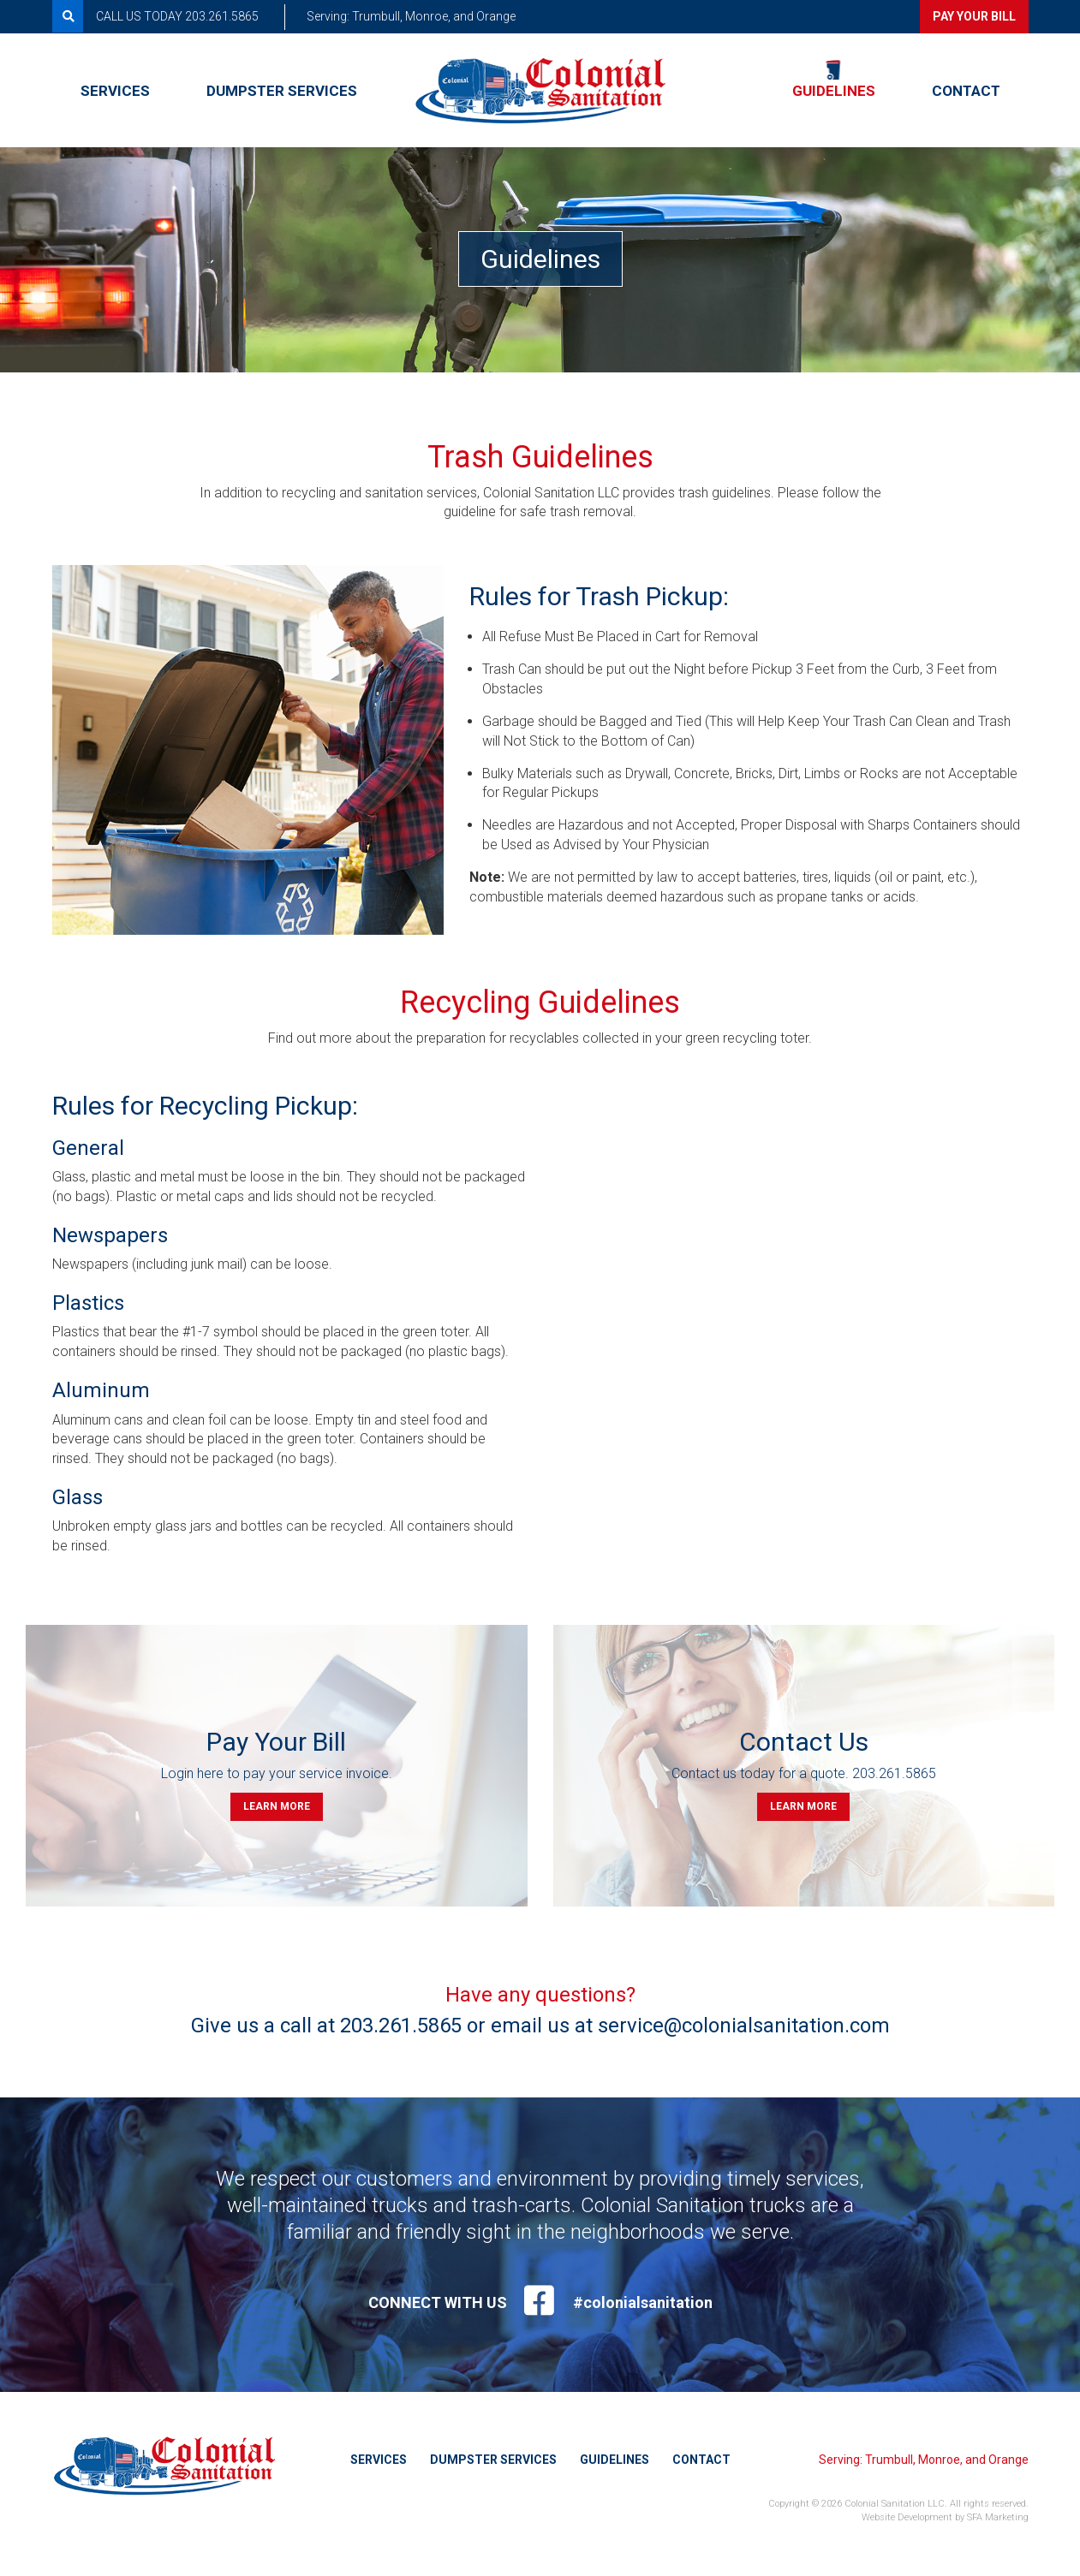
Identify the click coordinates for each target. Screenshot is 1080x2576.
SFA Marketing (998, 2517)
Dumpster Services (281, 89)
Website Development (907, 2517)
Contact (966, 89)
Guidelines (833, 89)
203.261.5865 (894, 1773)
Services (115, 89)
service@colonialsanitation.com (744, 2026)
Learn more (276, 1806)
